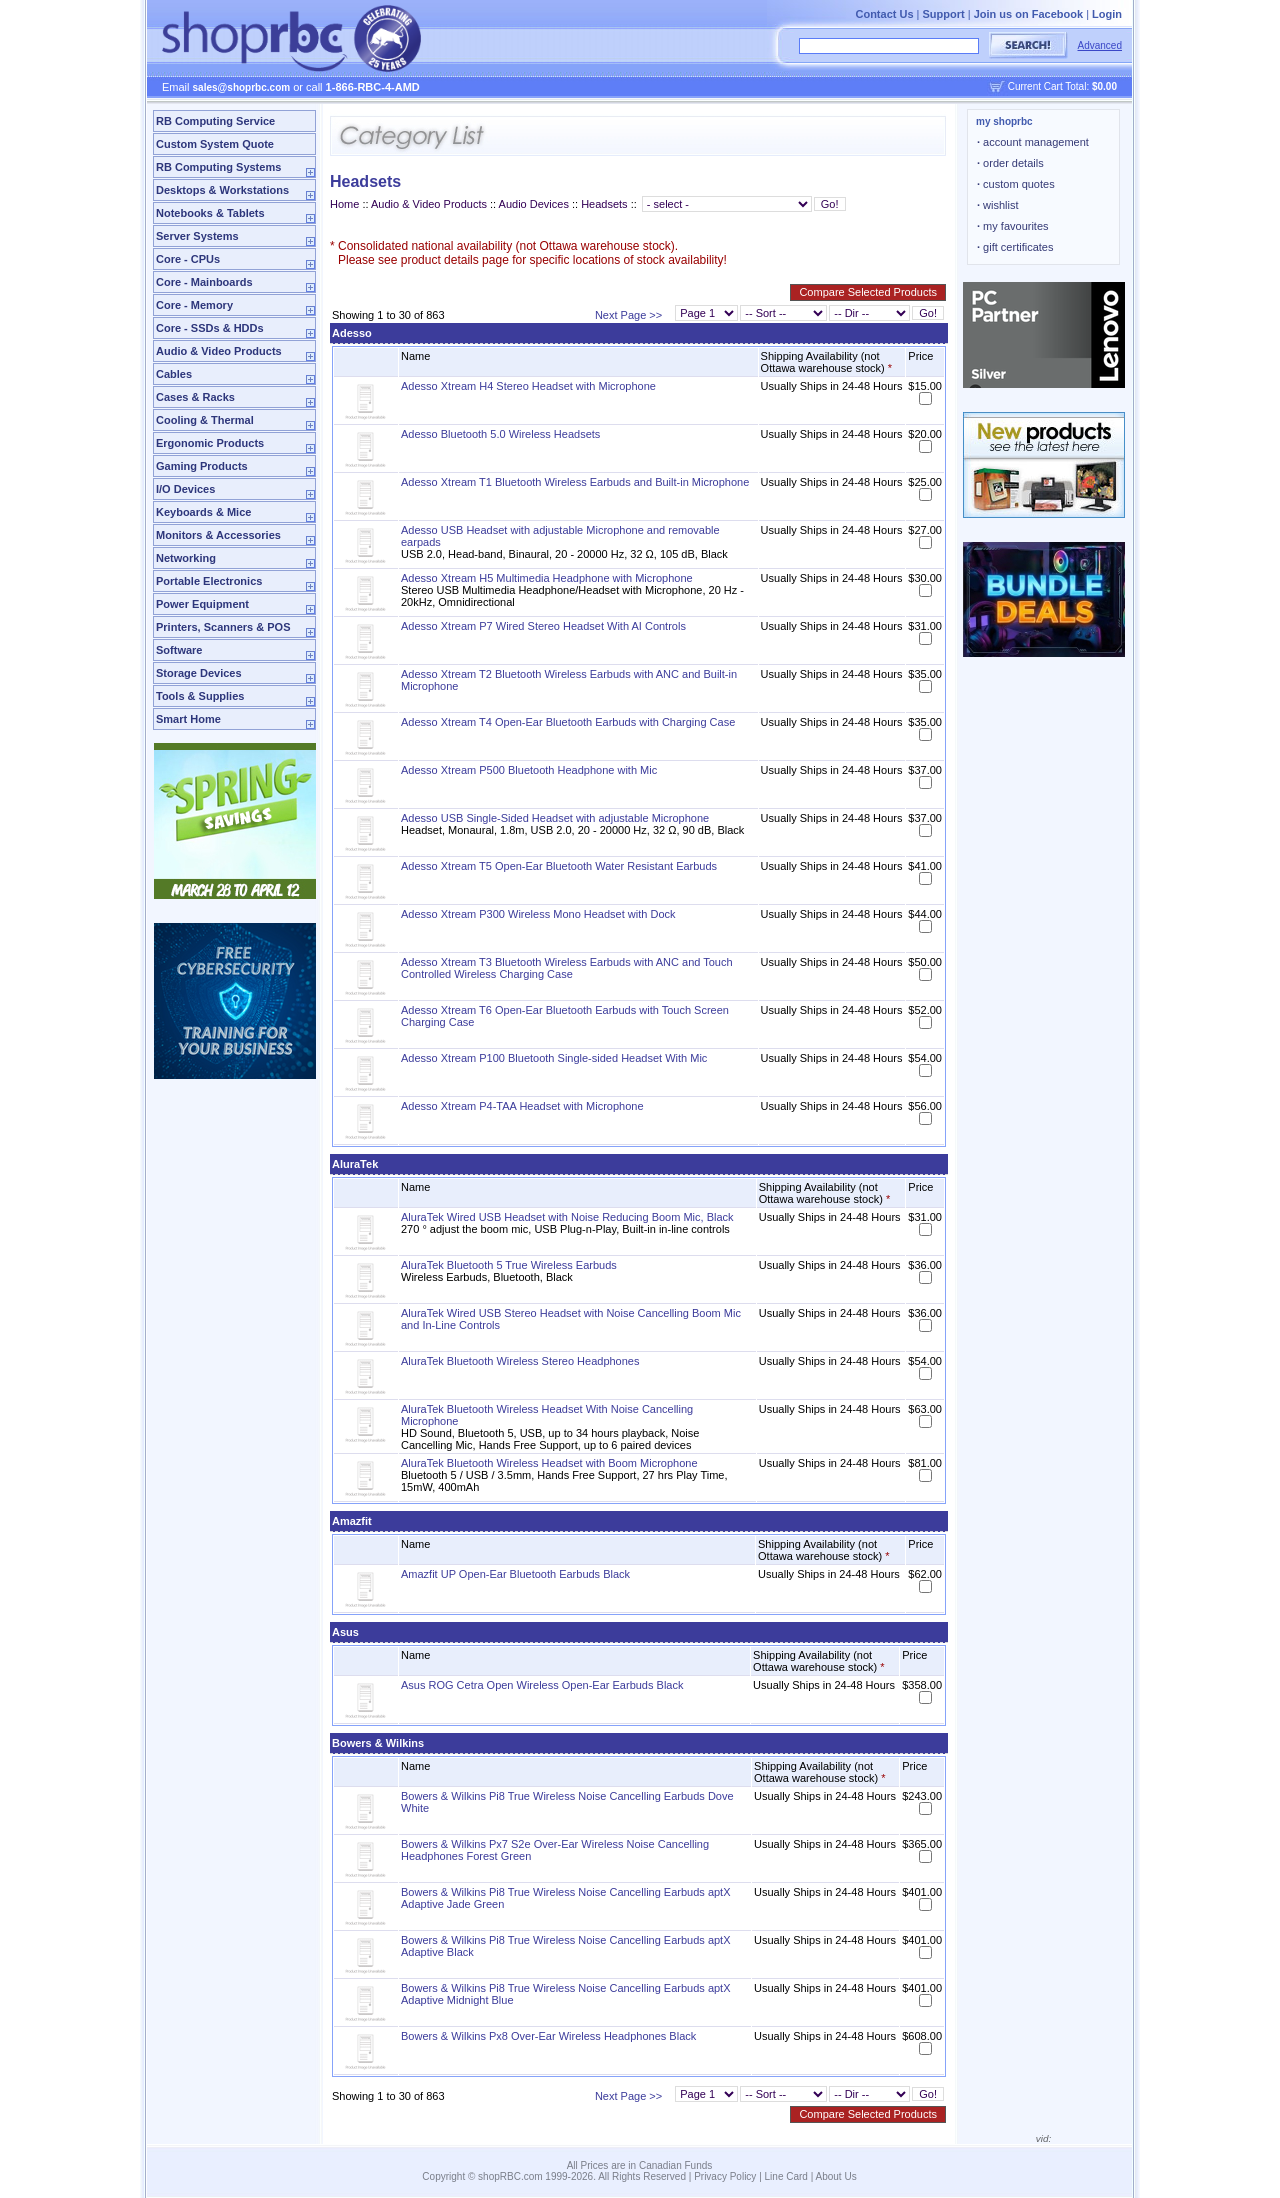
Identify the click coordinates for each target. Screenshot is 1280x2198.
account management (1033, 142)
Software (179, 650)
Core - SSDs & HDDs (210, 328)
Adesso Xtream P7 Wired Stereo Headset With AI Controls (543, 626)
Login (1107, 14)
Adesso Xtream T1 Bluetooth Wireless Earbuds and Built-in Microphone (575, 482)
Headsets (604, 204)
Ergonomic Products (210, 443)
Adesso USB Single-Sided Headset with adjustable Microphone (555, 818)
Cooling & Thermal (205, 420)
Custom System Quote (215, 144)
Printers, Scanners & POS (223, 627)
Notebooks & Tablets (210, 213)
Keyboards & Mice (203, 512)
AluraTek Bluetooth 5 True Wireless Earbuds (509, 1265)
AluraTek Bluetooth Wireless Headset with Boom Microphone (549, 1463)
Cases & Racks (195, 397)
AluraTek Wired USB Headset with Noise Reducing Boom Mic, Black (567, 1217)
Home (344, 204)
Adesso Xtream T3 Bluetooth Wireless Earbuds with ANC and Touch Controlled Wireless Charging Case (567, 968)
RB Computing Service (215, 121)
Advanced (1100, 45)
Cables (174, 374)
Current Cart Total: (1062, 86)
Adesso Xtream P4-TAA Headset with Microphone (522, 1106)
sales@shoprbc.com (242, 87)
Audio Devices (534, 204)
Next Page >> (628, 315)
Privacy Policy (725, 2176)
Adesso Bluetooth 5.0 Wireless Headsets (500, 434)
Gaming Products (202, 466)
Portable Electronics (209, 581)
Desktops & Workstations (222, 190)
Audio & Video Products (219, 351)
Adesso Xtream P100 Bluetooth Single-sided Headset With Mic (554, 1058)
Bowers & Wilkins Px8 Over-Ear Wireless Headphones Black (548, 2036)
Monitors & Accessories (218, 535)
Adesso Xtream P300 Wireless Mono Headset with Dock (538, 914)
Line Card (786, 2176)
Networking (186, 558)
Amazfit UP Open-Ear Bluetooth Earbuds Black (515, 1574)
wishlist (998, 205)
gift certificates (1015, 247)
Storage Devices (199, 673)
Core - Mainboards (204, 282)
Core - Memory (194, 305)
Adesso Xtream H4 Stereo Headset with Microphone (528, 386)
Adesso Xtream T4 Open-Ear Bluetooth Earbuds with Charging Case (568, 722)
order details (1010, 163)
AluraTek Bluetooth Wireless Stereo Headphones (520, 1361)
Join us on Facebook (1028, 14)
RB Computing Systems (218, 167)
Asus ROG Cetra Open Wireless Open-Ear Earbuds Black (542, 1685)
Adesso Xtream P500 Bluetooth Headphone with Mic (529, 770)
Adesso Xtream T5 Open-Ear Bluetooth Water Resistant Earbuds (559, 866)
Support (944, 14)
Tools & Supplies (200, 696)
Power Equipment (202, 604)
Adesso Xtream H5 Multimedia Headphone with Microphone (547, 578)
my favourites (1013, 226)
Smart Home (188, 719)
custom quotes (1016, 184)
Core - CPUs (188, 259)
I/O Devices (185, 489)
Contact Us (884, 14)
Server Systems (197, 236)
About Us (836, 2176)
